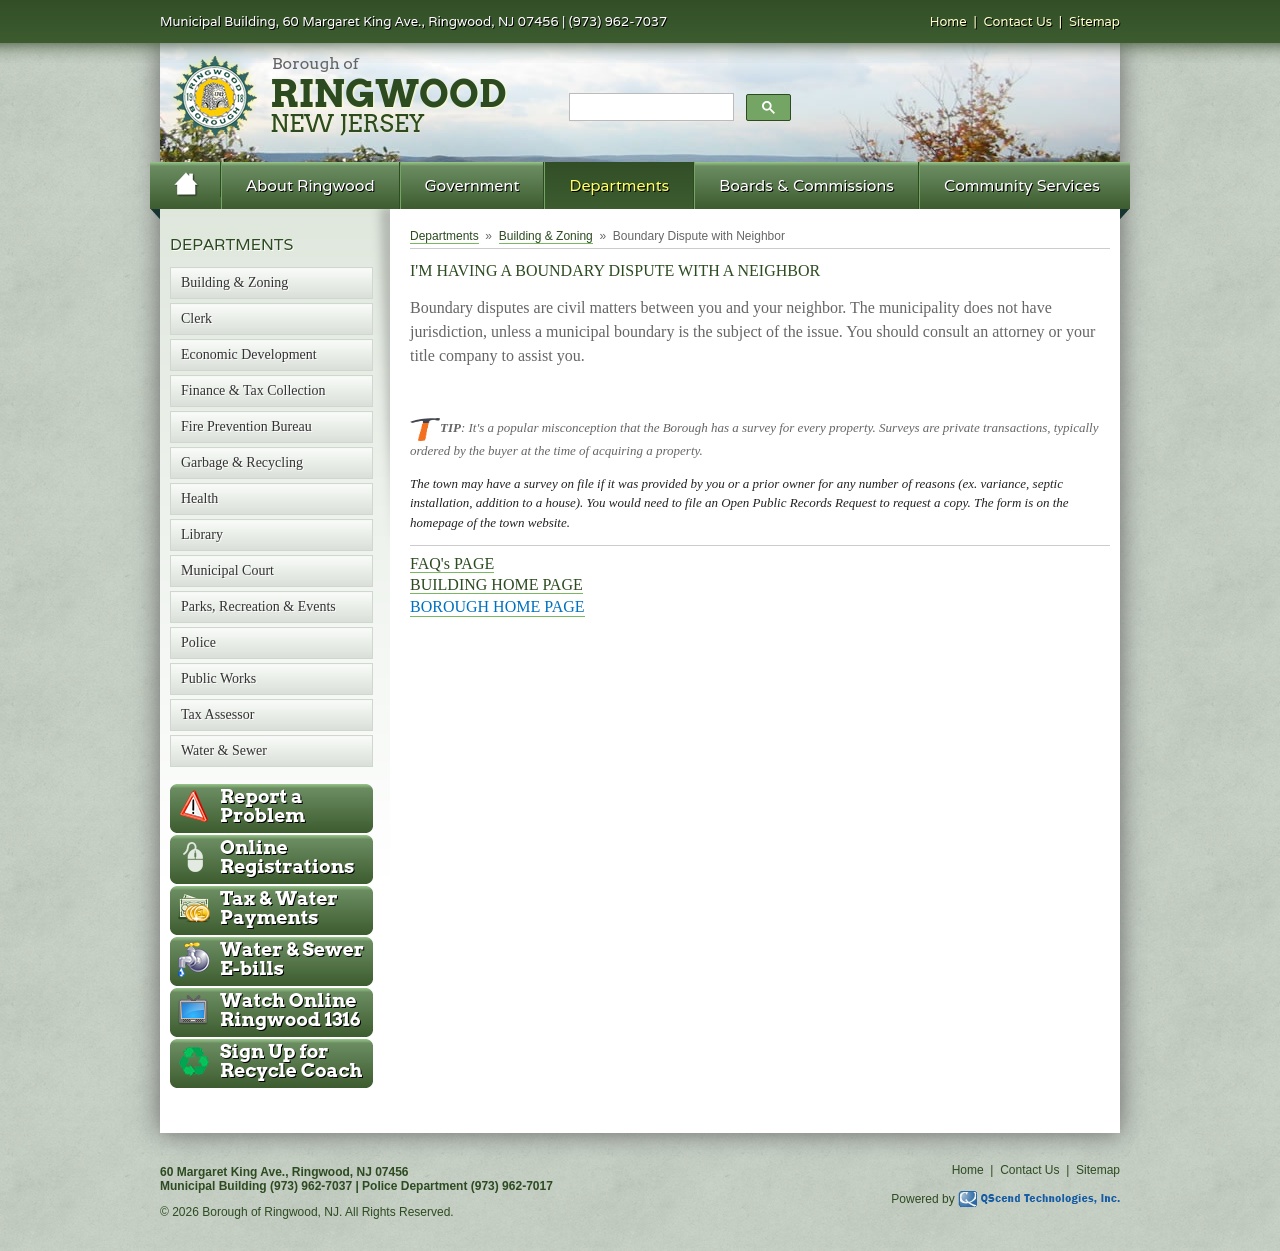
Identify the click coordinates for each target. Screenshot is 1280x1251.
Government (472, 185)
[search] (649, 108)
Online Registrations (287, 857)
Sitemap (1094, 21)
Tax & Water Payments (279, 908)
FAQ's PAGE (452, 563)
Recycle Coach (291, 1061)
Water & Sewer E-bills (292, 959)
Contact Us (1018, 21)
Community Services (1022, 185)
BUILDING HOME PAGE (496, 584)
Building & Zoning (546, 236)
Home (948, 21)
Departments (619, 185)
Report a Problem (262, 806)
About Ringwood (310, 185)
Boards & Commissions (806, 185)
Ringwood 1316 (290, 1010)
